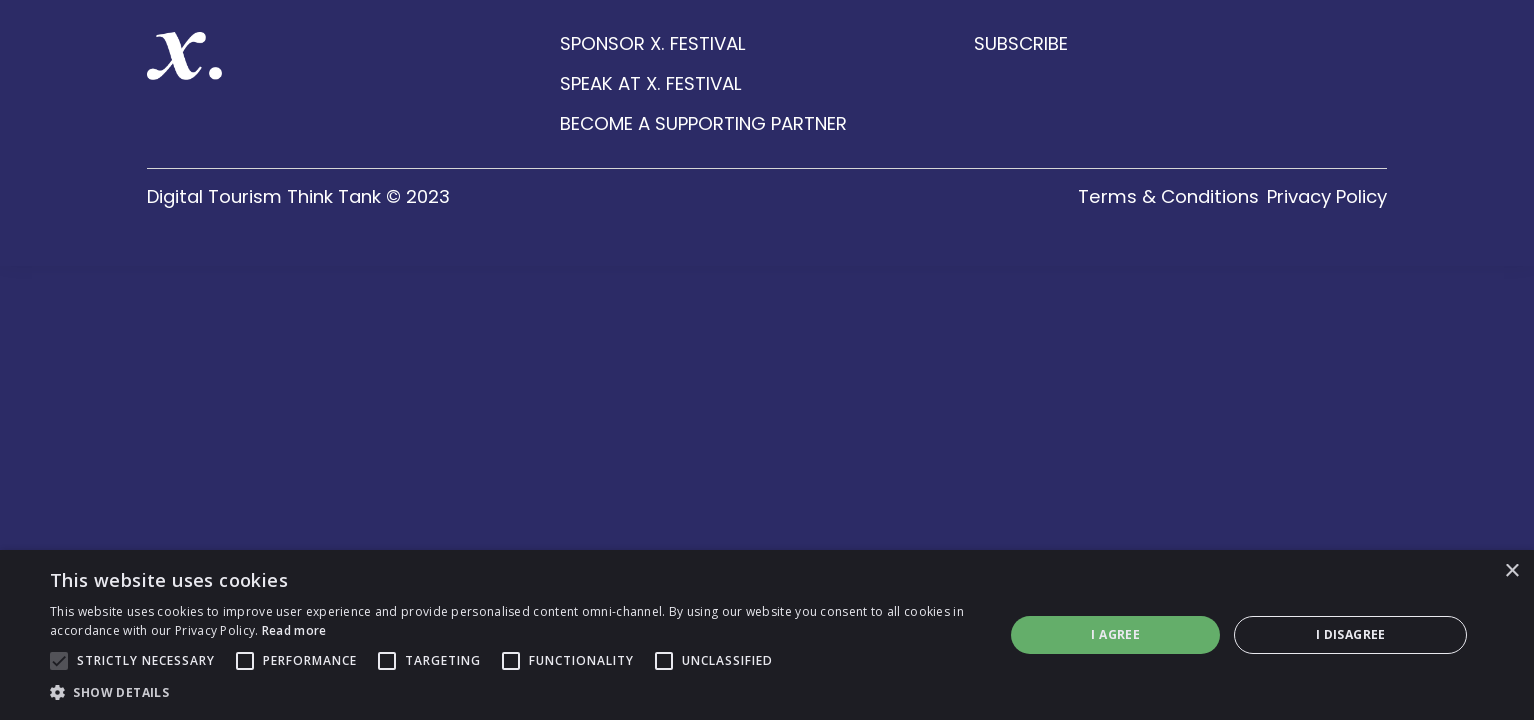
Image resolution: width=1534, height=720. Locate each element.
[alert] (767, 635)
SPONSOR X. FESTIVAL (653, 44)
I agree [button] (1115, 634)
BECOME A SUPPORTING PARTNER (703, 124)
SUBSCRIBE (1021, 44)
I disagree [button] (1351, 634)
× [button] (1511, 571)
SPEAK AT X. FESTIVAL (651, 84)
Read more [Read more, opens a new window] (294, 630)
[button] (513, 693)
